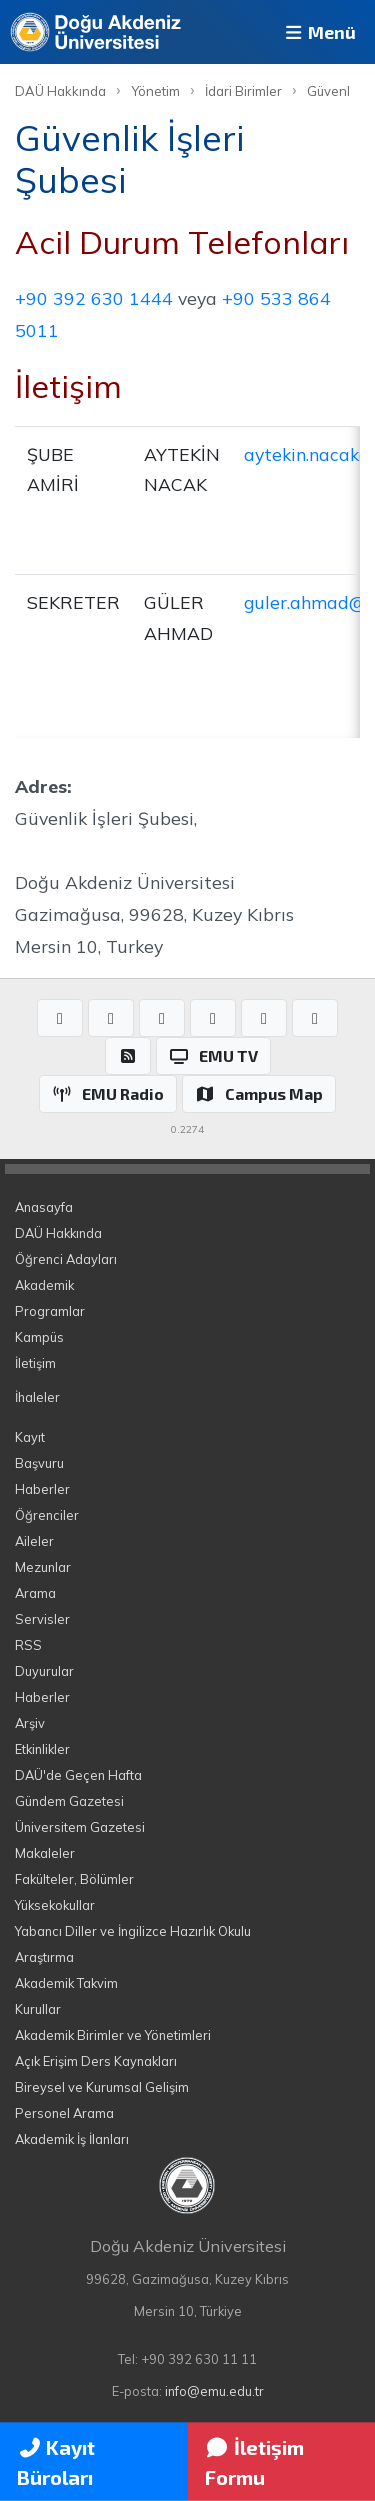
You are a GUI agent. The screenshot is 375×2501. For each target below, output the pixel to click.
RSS (28, 1645)
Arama (35, 1593)
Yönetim (155, 91)
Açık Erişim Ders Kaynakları (96, 2061)
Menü (319, 32)
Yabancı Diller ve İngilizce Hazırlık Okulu (133, 1931)
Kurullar (38, 2009)
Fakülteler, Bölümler (74, 1879)
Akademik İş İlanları (72, 2139)
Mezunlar (43, 1567)
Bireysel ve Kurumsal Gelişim (102, 2087)
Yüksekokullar (55, 1905)
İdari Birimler (243, 91)
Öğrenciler (47, 1515)
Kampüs (39, 1337)
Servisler (42, 1619)
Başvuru (39, 1463)
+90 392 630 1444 (94, 298)
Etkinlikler (42, 1749)
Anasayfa (44, 1207)
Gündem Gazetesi (69, 1801)
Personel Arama (64, 2113)
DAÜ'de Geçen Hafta (78, 1775)
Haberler (42, 1489)
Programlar (50, 1311)
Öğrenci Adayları (66, 1259)
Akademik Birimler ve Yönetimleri (113, 2035)
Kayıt (30, 1437)
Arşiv (30, 1723)
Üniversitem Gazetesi (80, 1827)
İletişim (35, 1363)
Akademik (44, 1285)
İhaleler (37, 1397)
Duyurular (44, 1671)
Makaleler (45, 1853)
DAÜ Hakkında (60, 91)
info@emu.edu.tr (214, 2391)
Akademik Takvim (66, 1983)
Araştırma (44, 1957)
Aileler (34, 1541)
